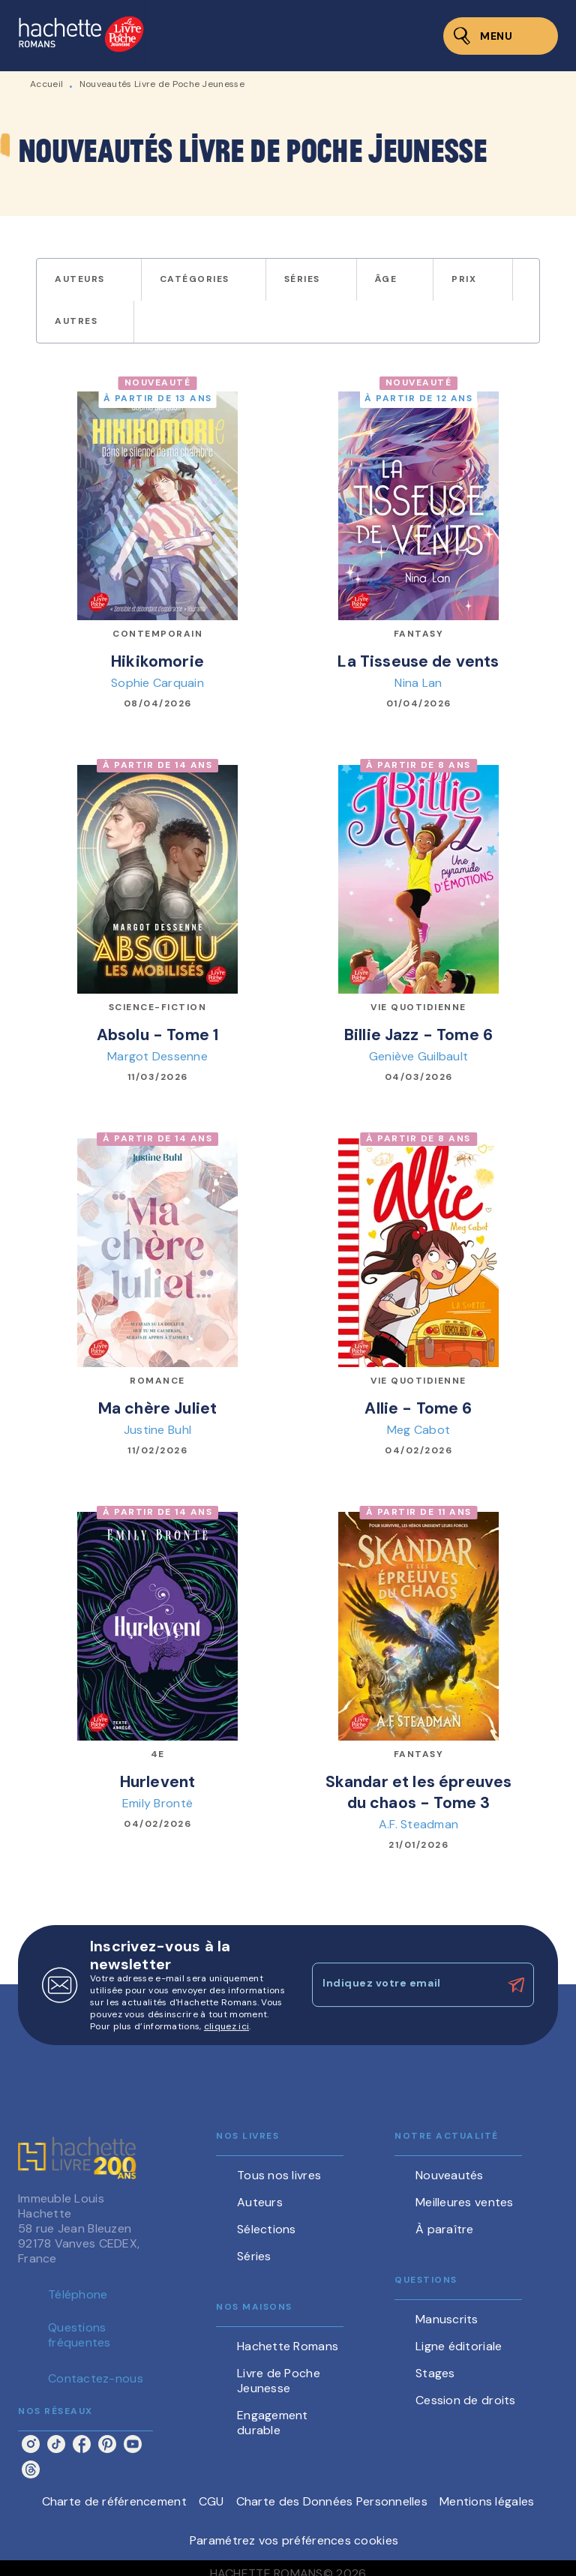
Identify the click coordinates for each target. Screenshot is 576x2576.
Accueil (46, 84)
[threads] (31, 2469)
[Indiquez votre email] (404, 1985)
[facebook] (81, 2444)
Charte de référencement (114, 2501)
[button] (89, 280)
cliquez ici (226, 2026)
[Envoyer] (516, 1985)
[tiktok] (56, 2444)
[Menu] (500, 36)
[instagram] (31, 2444)
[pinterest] (107, 2444)
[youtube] (133, 2444)
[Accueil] (81, 35)
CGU (211, 2501)
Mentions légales (487, 2501)
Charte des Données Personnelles (332, 2501)
